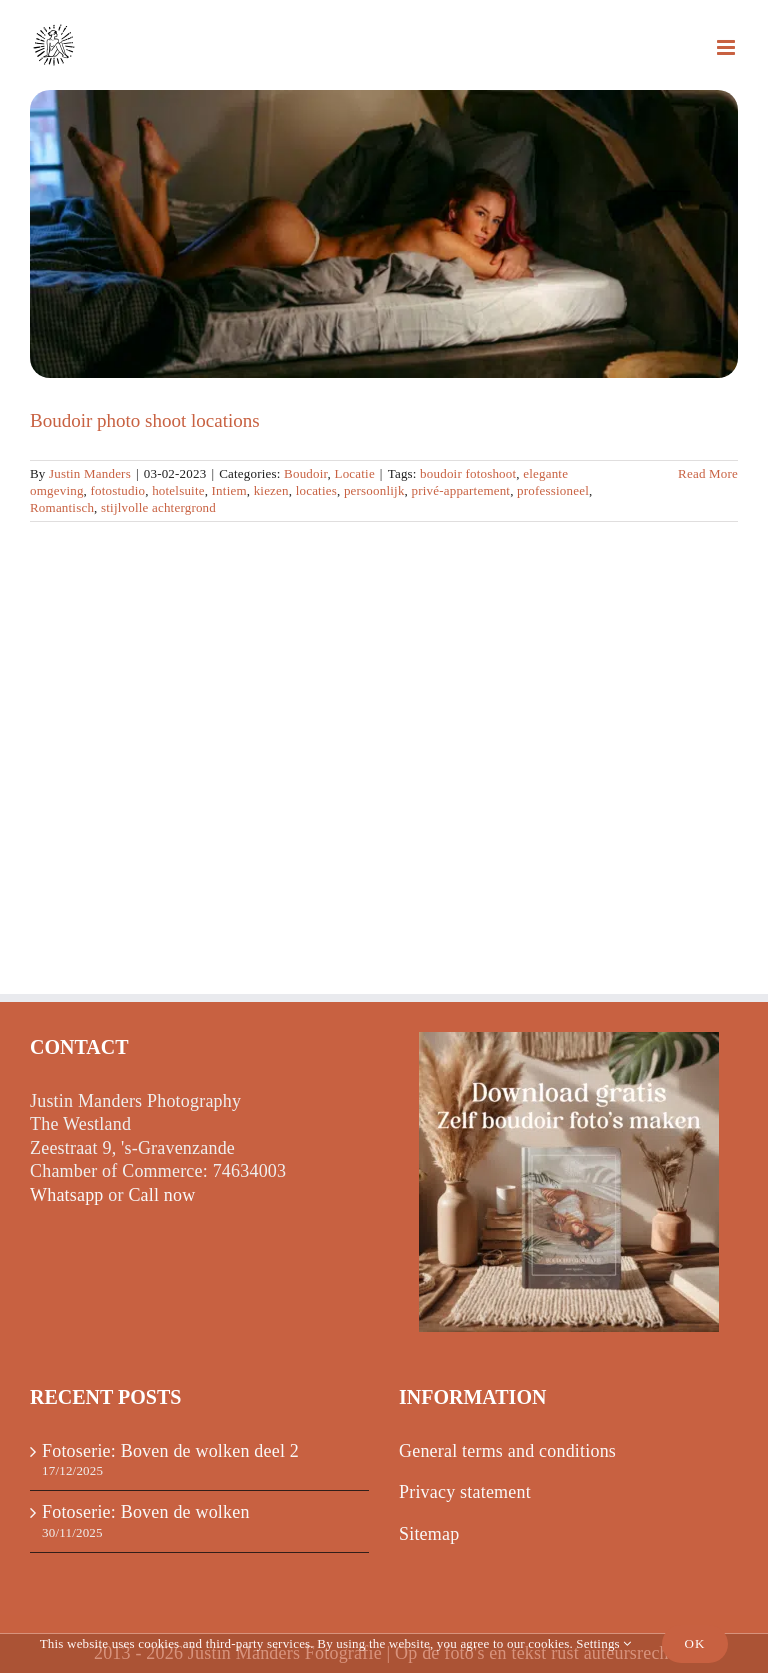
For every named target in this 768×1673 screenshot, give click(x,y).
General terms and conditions (507, 1451)
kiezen (271, 490)
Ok (695, 1643)
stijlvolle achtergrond (158, 507)
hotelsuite (178, 490)
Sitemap (429, 1534)
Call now (161, 1195)
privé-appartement (461, 490)
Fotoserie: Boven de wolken (146, 1512)
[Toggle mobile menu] (727, 47)
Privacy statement (465, 1492)
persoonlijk (374, 490)
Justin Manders (90, 473)
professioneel (553, 490)
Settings (603, 1643)
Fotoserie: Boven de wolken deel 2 (170, 1451)
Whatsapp (67, 1195)
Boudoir (306, 473)
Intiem (229, 490)
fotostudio (118, 490)
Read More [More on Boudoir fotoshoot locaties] (708, 473)
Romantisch (62, 507)
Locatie (354, 473)
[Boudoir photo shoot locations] (384, 234)
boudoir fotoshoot (468, 473)
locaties (316, 490)
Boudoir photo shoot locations (145, 420)
